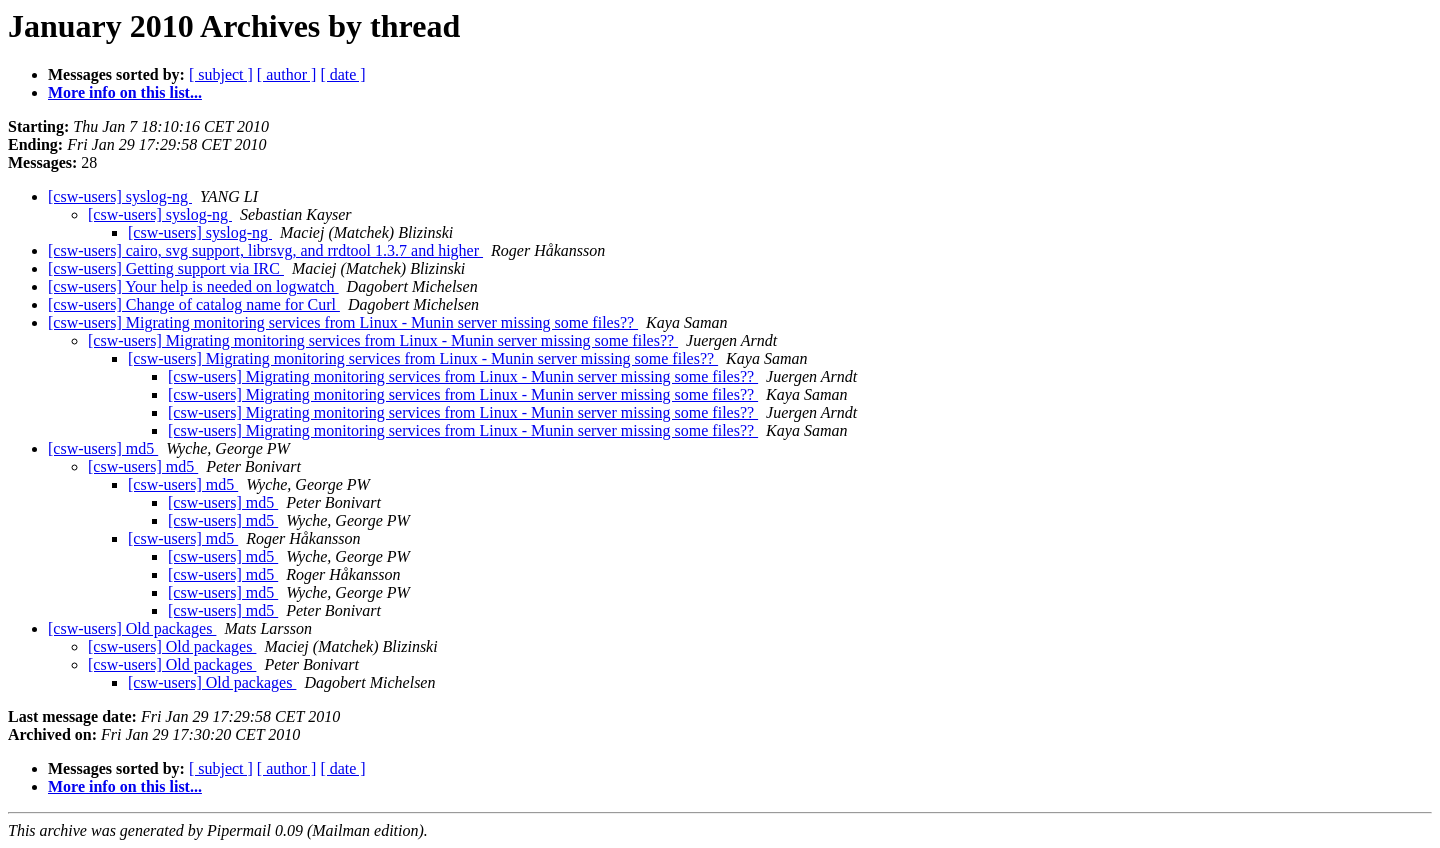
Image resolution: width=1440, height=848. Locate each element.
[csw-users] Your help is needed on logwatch (193, 286)
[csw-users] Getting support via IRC (166, 268)
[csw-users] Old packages (132, 628)
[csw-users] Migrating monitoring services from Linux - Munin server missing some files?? (343, 322)
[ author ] (287, 74)
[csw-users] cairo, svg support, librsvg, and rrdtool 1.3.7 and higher (265, 250)
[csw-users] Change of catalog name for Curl (194, 304)
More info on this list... (125, 92)
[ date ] (342, 74)
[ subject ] (221, 74)
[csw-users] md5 (103, 448)
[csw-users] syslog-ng (120, 196)
